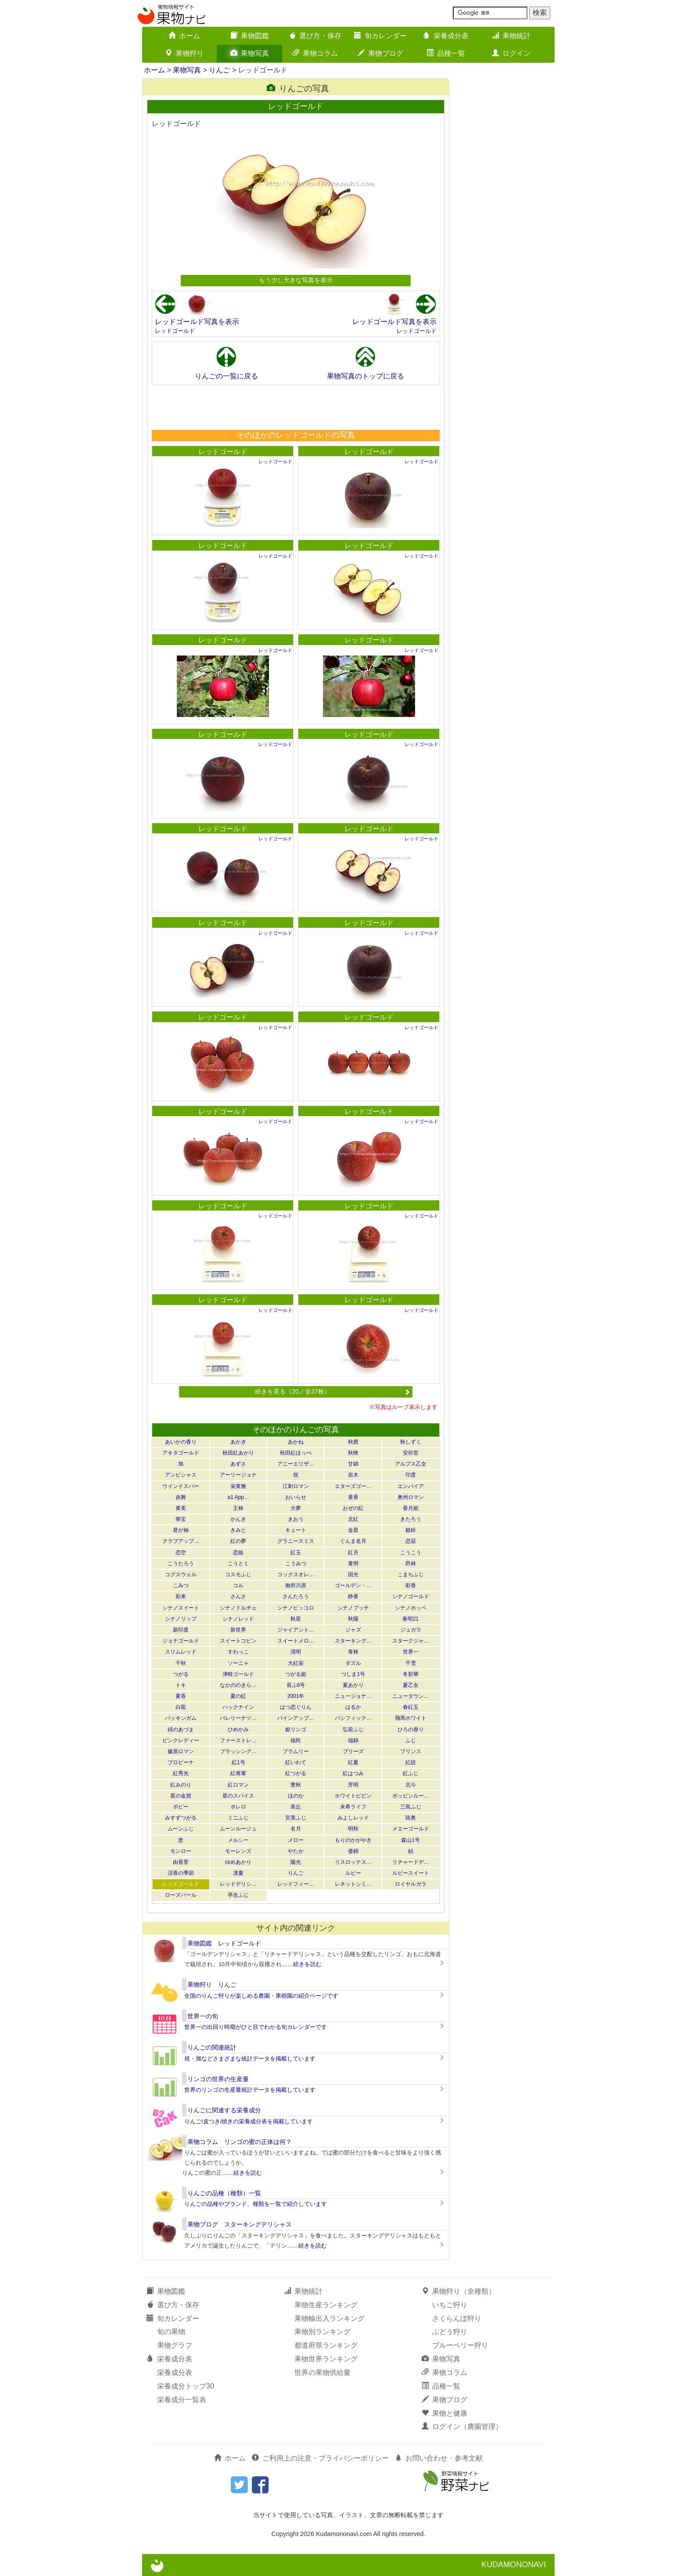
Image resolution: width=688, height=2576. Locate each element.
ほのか (296, 1796)
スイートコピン (238, 1641)
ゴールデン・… (353, 1585)
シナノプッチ (353, 1608)
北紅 (353, 1519)
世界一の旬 (202, 2016)
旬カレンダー (380, 36)
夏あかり (353, 1685)
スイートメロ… (295, 1641)
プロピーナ (181, 1762)
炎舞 (181, 1497)
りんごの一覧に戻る (226, 376)
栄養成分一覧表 (181, 2399)
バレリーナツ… (238, 1718)
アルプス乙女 (410, 1464)
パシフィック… (353, 1718)
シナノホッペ (410, 1608)
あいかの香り (181, 1442)
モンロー (180, 1851)
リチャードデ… (410, 1862)
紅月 (353, 1552)
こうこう (410, 1552)
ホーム (184, 36)
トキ (181, 1685)
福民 (295, 1740)
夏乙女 (411, 1685)
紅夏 (353, 1762)
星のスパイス (238, 1796)
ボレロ (238, 1807)
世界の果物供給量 (322, 2372)
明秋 (353, 1829)
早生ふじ (238, 1895)
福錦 (353, 1740)
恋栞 (410, 1541)
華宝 (181, 1519)
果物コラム (315, 53)
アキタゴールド (180, 1453)
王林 (238, 1508)
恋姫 (238, 1552)
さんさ (238, 1596)
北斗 (410, 1785)
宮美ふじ (295, 1818)
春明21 (410, 1619)
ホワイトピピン (353, 1796)
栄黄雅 (238, 1486)
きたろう (410, 1519)
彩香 (410, 1585)
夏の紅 (238, 1696)
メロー (296, 1840)
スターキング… (353, 1641)
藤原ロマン (181, 1751)
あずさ (238, 1464)
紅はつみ (353, 1773)
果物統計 (511, 36)
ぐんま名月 (353, 1541)
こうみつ (295, 1563)
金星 (353, 1530)
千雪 (410, 1663)
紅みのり (180, 1785)
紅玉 (295, 1552)
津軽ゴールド (238, 1674)
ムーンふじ (181, 1829)
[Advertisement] (295, 407)
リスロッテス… (353, 1862)
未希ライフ (353, 1807)
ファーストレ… (238, 1740)
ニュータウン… (410, 1696)
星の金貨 (180, 1796)
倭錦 (353, 1851)
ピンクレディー (180, 1740)
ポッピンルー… (410, 1796)
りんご (219, 70)
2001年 (296, 1696)
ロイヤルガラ (410, 1884)
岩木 (353, 1475)
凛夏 (238, 1873)
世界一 (411, 1652)
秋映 (353, 1453)
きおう (296, 1519)
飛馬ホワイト (410, 1718)
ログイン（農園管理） (462, 2426)
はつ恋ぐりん (296, 1707)
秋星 (295, 1619)
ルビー (353, 1873)
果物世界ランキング (326, 2359)
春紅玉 (411, 1707)
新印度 (181, 1630)
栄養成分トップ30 (185, 2386)
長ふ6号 (296, 1685)
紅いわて (295, 1762)
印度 (410, 1475)
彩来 (181, 1596)
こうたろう (181, 1563)
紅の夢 (238, 1541)
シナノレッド (238, 1619)
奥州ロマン (411, 1497)
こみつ (181, 1585)
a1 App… (238, 1497)
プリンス (410, 1751)
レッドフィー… (295, 1884)
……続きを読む (302, 1964)
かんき (238, 1519)
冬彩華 (411, 1674)
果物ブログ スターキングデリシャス (239, 2224)
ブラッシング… (238, 1751)
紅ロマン (238, 1785)
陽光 (295, 1862)
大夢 (295, 1508)
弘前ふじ (353, 1729)
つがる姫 (295, 1674)
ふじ (410, 1740)
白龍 (181, 1707)
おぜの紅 (353, 1508)
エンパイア (411, 1486)
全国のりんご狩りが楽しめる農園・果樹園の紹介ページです (261, 1995)
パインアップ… (295, 1718)
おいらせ (295, 1497)
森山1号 (410, 1840)
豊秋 (295, 1785)
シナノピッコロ (295, 1608)
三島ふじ (410, 1807)
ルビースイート (410, 1873)
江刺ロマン (296, 1486)
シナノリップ (181, 1619)
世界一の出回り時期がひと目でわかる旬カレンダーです (255, 2027)
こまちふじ (411, 1574)
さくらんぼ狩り (456, 2318)
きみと (238, 1530)
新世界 (238, 1630)
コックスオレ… (295, 1574)
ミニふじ (238, 1818)
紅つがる (295, 1773)
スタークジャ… (410, 1641)
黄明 (353, 1563)
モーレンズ (238, 1851)
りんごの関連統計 (211, 2047)
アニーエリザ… (295, 1464)
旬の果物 (171, 2331)
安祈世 (411, 1453)
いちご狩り (449, 2305)
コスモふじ (238, 1574)
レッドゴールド (175, 331)
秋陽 (353, 1619)
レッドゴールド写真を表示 (197, 321)
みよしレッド (353, 1818)
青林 (353, 1652)
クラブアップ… (180, 1541)
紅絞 (410, 1762)
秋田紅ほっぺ (296, 1453)
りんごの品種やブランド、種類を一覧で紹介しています (255, 2204)
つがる (181, 1674)
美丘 (295, 1807)
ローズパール (181, 1895)
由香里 (181, 1862)
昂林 (410, 1563)
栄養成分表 (446, 36)
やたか (296, 1851)
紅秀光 (181, 1773)
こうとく (238, 1563)
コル (238, 1585)
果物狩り (184, 53)
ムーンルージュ (238, 1829)
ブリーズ (353, 1751)
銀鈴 (410, 1530)
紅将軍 (238, 1773)
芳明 (353, 1785)
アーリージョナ (238, 1475)
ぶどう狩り (449, 2331)
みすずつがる (181, 1818)
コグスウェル (181, 1574)
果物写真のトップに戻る (365, 376)
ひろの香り (411, 1729)
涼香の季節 (181, 1873)
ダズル (353, 1663)
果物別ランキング (322, 2331)
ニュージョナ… (353, 1696)
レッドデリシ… (238, 1884)
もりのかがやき (353, 1840)
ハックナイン (238, 1707)
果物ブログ (380, 53)
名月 (295, 1829)
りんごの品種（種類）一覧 (224, 2193)
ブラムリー (296, 1751)
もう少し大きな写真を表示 (296, 280)
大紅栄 (296, 1663)
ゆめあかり (238, 1862)
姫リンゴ (295, 1729)
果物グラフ (174, 2345)
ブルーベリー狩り (460, 2345)
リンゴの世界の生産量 (218, 2078)
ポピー (181, 1807)
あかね (296, 1442)
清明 (295, 1652)
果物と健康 (444, 2413)
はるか (353, 1707)
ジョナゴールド (180, 1641)
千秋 (181, 1663)
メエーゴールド (410, 1829)
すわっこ (238, 1652)
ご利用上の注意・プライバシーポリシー (320, 2458)
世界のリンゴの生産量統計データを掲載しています (249, 2089)
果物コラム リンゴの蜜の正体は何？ (239, 2141)
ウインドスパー (180, 1486)
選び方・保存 (315, 36)
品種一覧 (445, 53)
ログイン (511, 53)
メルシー (238, 1840)
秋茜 (353, 1442)
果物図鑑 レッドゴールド (224, 1943)
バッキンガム (181, 1718)
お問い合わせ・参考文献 (439, 2458)
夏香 (181, 1696)
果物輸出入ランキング (329, 2318)
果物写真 (249, 53)
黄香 (353, 1497)
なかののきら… (238, 1685)
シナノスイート (180, 1608)
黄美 (181, 1508)
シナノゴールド (410, 1596)
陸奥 (410, 1818)
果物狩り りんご (211, 1984)
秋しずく (410, 1442)
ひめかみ (238, 1729)
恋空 (181, 1552)
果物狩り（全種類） (458, 2291)
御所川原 (295, 1585)
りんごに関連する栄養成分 (224, 2110)
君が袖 (181, 1530)
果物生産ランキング (326, 2305)
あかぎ (238, 1442)
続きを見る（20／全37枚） (332, 1391)
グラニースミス (295, 1541)
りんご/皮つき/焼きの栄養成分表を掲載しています (248, 2121)
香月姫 (411, 1508)
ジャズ (353, 1630)
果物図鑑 (249, 36)
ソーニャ (238, 1663)
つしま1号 (353, 1674)
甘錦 (353, 1464)
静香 (353, 1596)
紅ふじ (411, 1773)
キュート (295, 1530)
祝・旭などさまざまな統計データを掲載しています (249, 2058)
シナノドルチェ (238, 1608)
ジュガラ (410, 1630)
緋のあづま (181, 1729)
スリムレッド (181, 1652)
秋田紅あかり (238, 1453)
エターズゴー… (353, 1486)
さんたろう (296, 1596)
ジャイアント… (295, 1630)
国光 (353, 1574)
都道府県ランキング (326, 2345)
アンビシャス (181, 1475)
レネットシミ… (353, 1884)
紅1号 (238, 1762)
